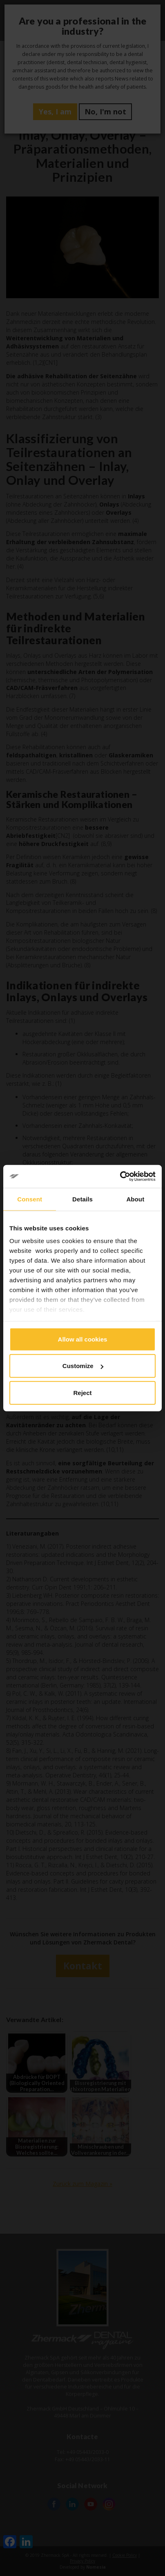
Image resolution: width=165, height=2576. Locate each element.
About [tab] (135, 1198)
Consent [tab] (29, 1198)
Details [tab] (82, 1198)
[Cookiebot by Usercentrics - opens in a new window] (120, 1176)
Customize (82, 1365)
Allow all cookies (82, 1338)
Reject (82, 1392)
